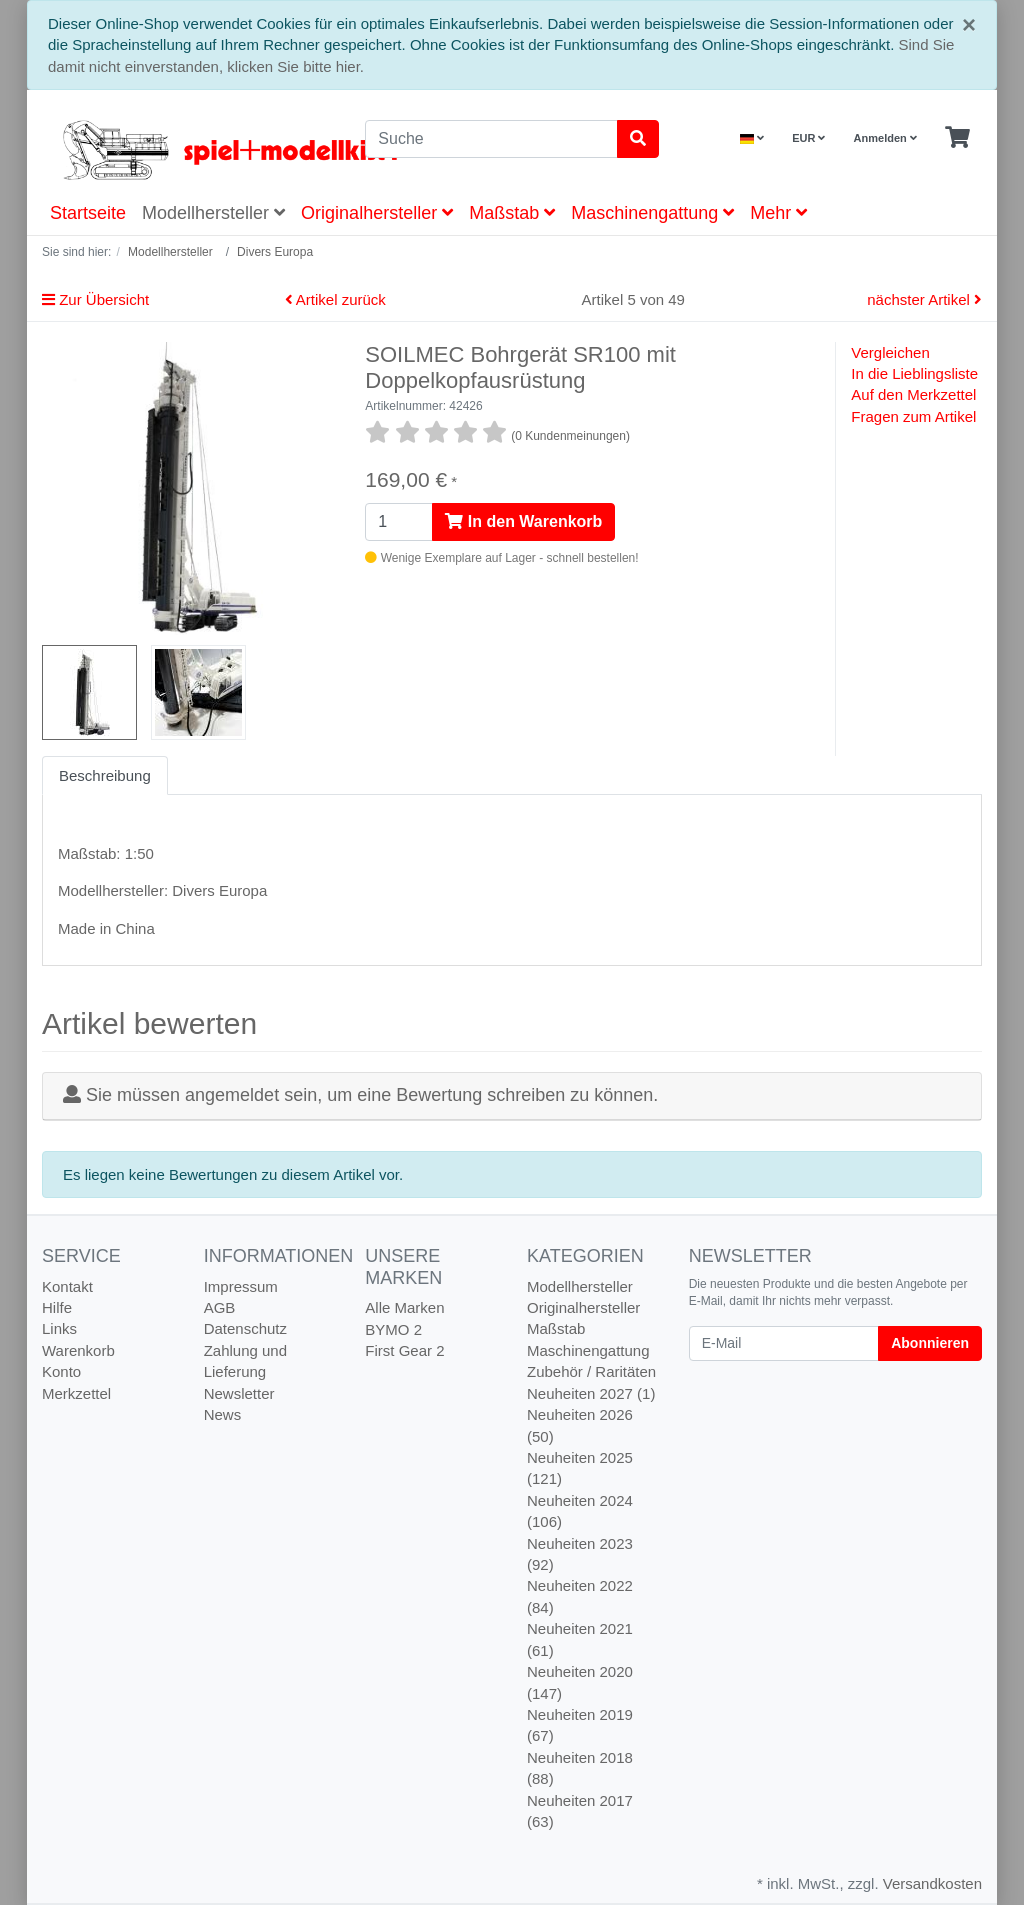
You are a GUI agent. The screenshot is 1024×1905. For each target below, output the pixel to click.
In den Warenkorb (523, 521)
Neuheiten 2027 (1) (591, 1393)
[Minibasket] (957, 138)
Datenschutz (245, 1328)
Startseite (88, 213)
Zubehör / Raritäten (591, 1371)
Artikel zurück (335, 299)
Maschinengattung (652, 213)
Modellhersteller (213, 213)
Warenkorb (78, 1350)
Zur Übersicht (95, 299)
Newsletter (239, 1393)
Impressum (241, 1286)
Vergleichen (890, 352)
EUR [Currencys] (808, 138)
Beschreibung (105, 775)
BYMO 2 (393, 1329)
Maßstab (512, 213)
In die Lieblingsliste (914, 373)
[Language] (752, 138)
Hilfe (57, 1307)
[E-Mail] (784, 1343)
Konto (61, 1371)
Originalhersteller (377, 213)
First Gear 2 (404, 1350)
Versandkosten (932, 1883)
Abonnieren (930, 1343)
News (223, 1414)
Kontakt (67, 1286)
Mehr (778, 213)
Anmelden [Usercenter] (885, 138)
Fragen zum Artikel (913, 416)
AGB (220, 1307)
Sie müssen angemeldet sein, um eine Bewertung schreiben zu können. (372, 1095)
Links (59, 1328)
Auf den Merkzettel (913, 394)
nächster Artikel (924, 299)
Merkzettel (76, 1393)
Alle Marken (404, 1307)
